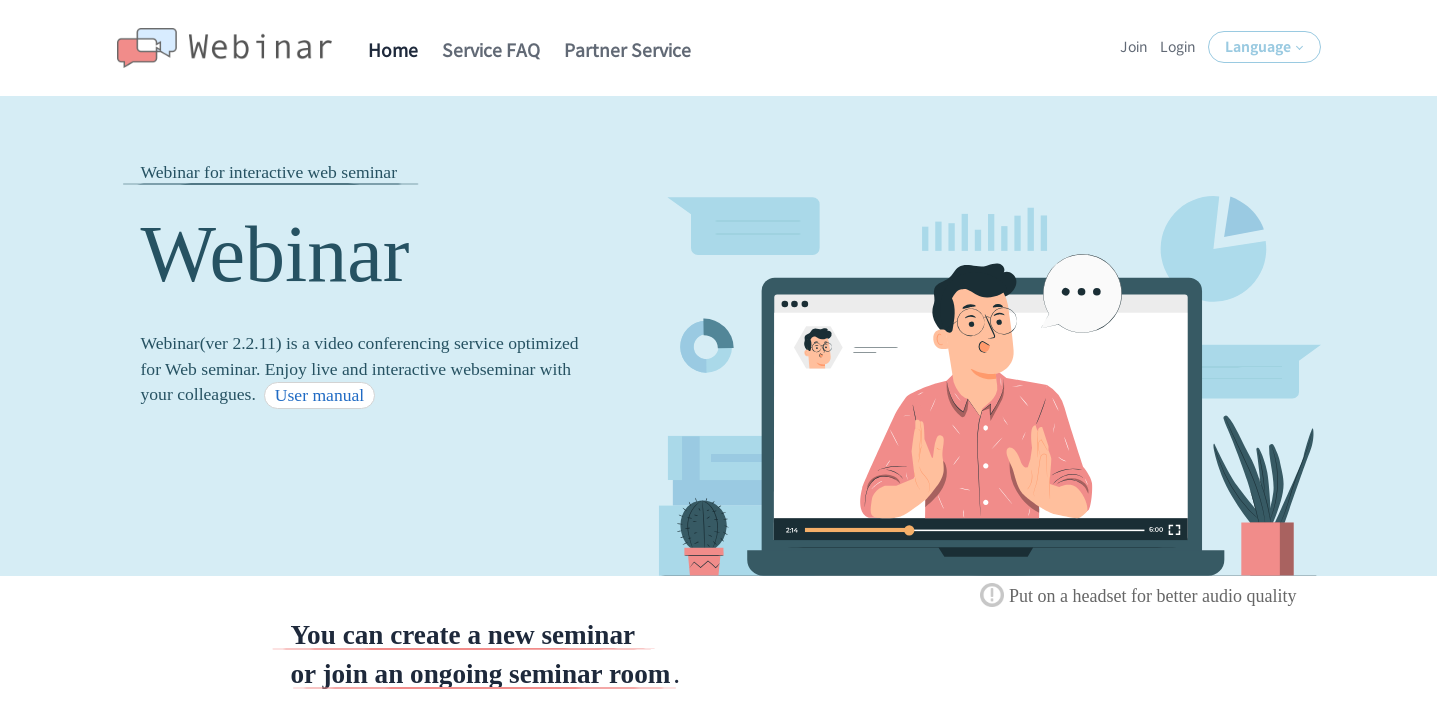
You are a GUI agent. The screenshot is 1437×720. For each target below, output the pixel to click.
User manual (319, 395)
